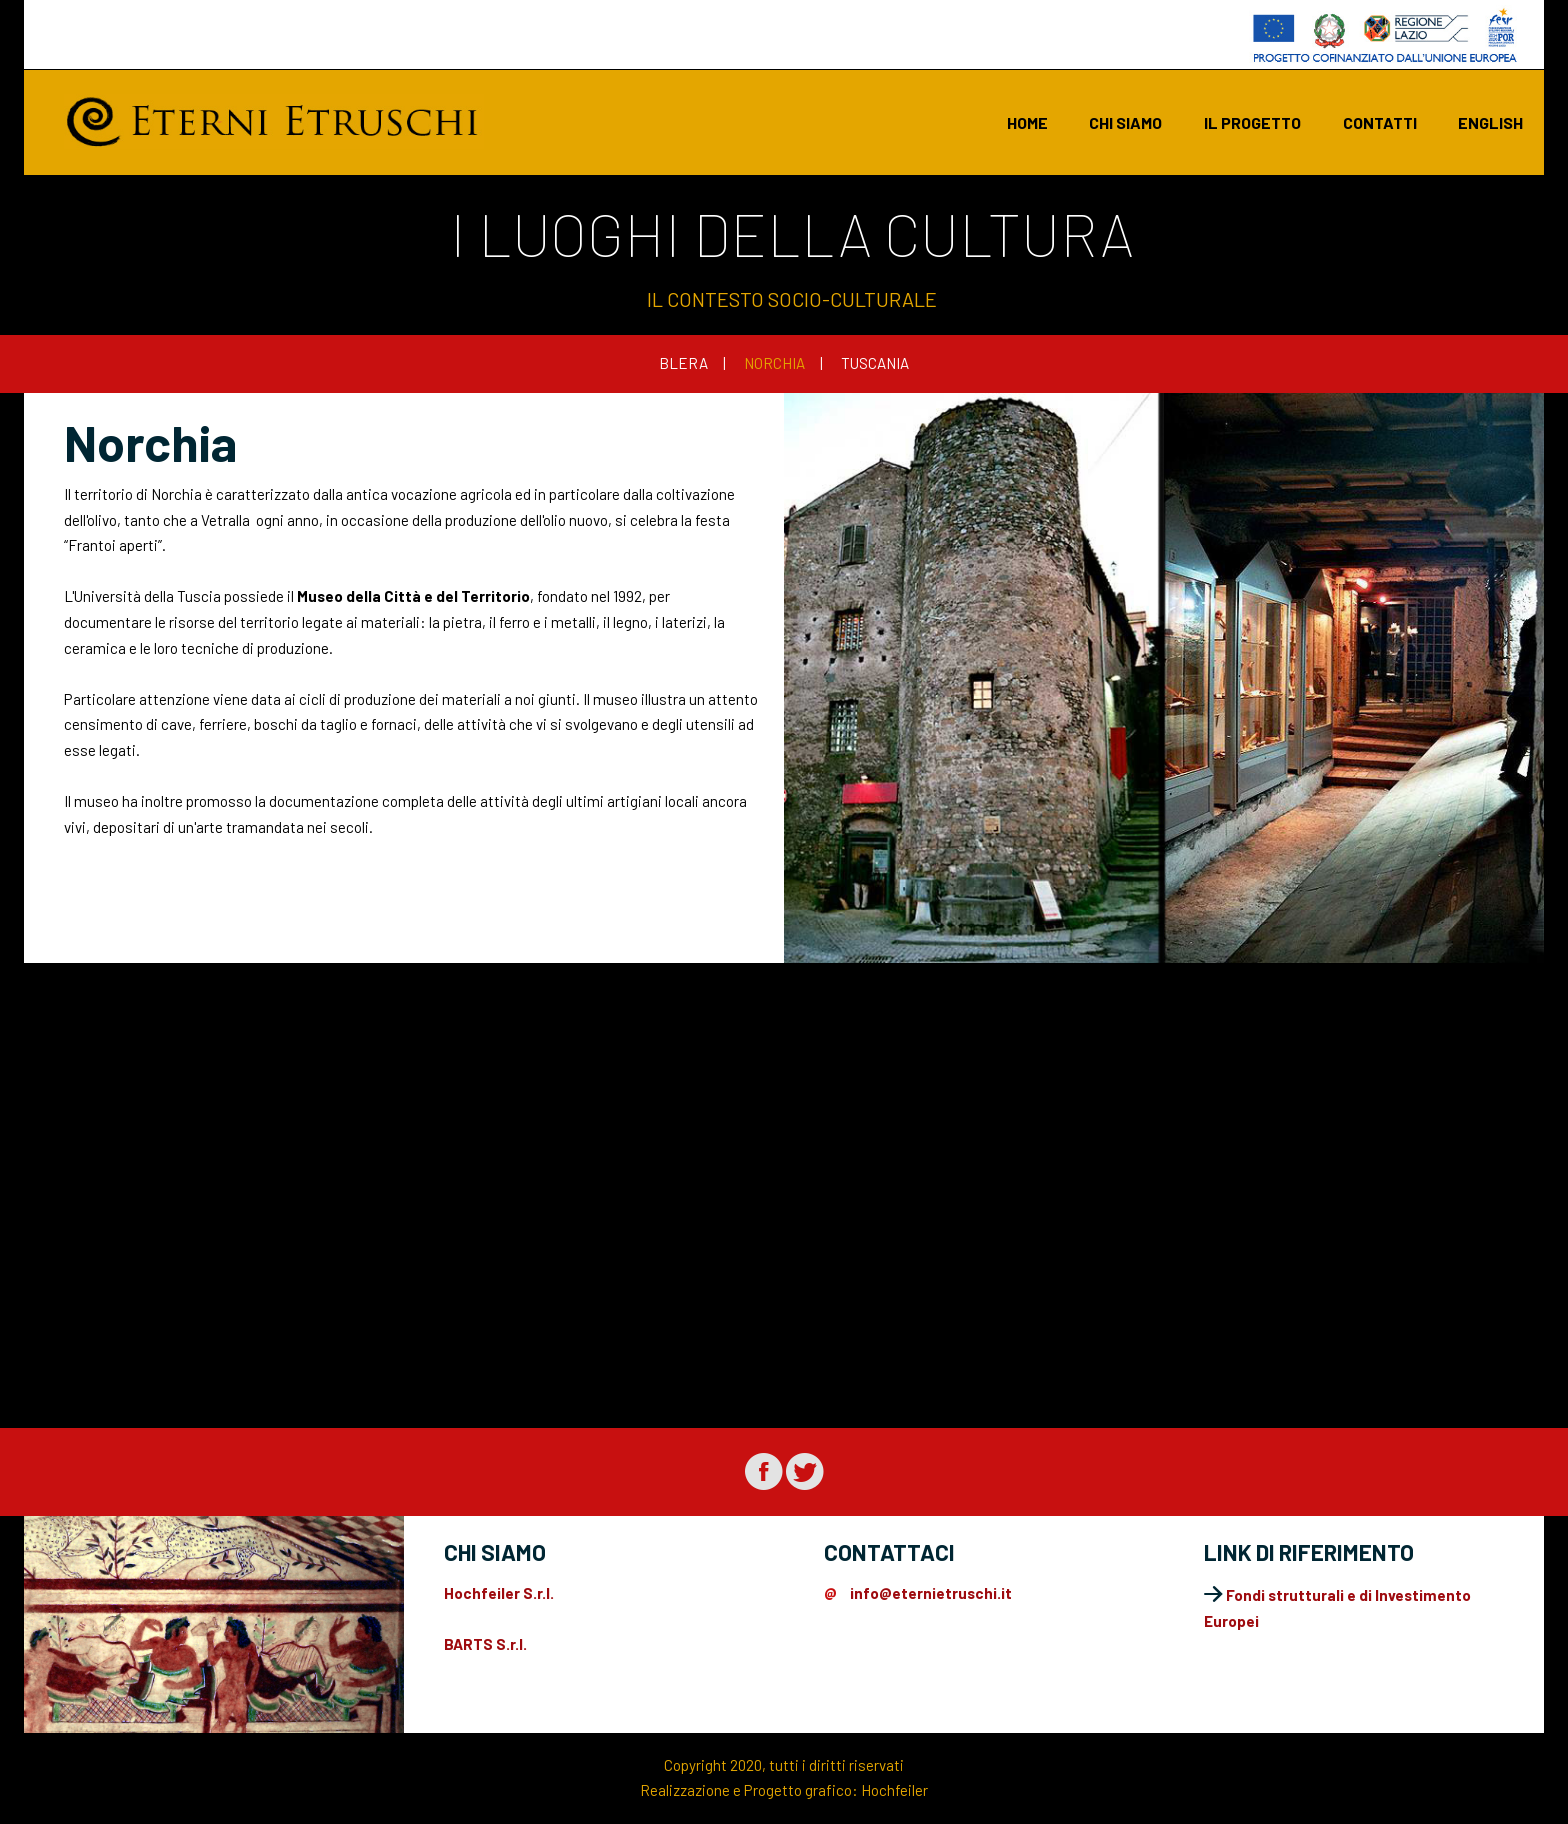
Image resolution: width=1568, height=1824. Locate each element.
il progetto (1252, 122)
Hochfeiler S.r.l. (499, 1593)
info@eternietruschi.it (931, 1593)
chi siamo (1125, 122)
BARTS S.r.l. (485, 1644)
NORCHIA (774, 363)
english (1490, 122)
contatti (1380, 122)
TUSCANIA (875, 363)
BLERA (683, 363)
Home (1027, 122)
